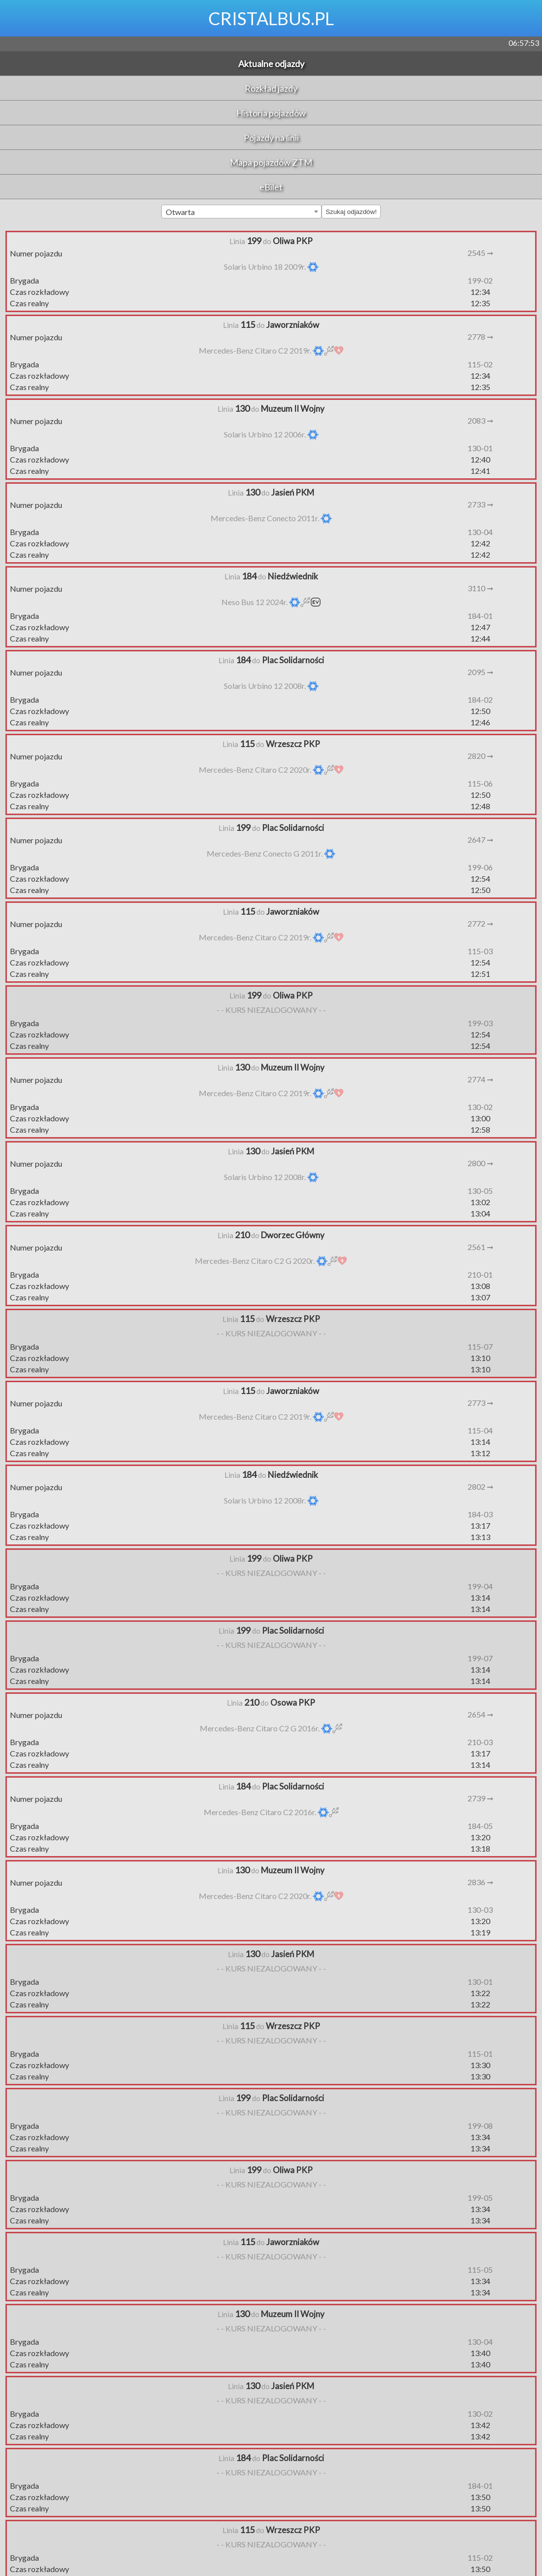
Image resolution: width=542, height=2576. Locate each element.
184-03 (480, 1514)
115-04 (480, 1430)
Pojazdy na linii (271, 137)
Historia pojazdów (271, 112)
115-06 (480, 783)
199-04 (480, 1586)
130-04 (480, 532)
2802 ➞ (480, 1486)
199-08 (480, 2125)
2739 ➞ (480, 1798)
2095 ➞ (480, 672)
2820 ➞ (480, 755)
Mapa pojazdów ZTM (271, 162)
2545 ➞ (480, 252)
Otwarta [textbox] (180, 211)
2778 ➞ (480, 336)
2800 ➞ (480, 1163)
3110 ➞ (480, 588)
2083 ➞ (480, 420)
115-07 (480, 1346)
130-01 (480, 448)
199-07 (480, 1658)
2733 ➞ (480, 504)
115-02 (480, 364)
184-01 (480, 615)
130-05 (480, 1190)
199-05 (480, 2197)
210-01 (480, 1274)
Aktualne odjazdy (271, 63)
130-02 (480, 1106)
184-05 (480, 1825)
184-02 (480, 699)
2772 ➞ (480, 923)
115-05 (480, 2269)
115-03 (480, 951)
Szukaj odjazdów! (351, 211)
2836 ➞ (480, 1882)
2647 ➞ (480, 839)
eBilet (271, 186)
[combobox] (241, 211)
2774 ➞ (480, 1079)
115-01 (480, 2053)
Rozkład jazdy (271, 88)
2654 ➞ (480, 1714)
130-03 (480, 1909)
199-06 (480, 867)
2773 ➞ (480, 1402)
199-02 (480, 280)
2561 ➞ (480, 1247)
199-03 (480, 1023)
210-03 (480, 1742)
